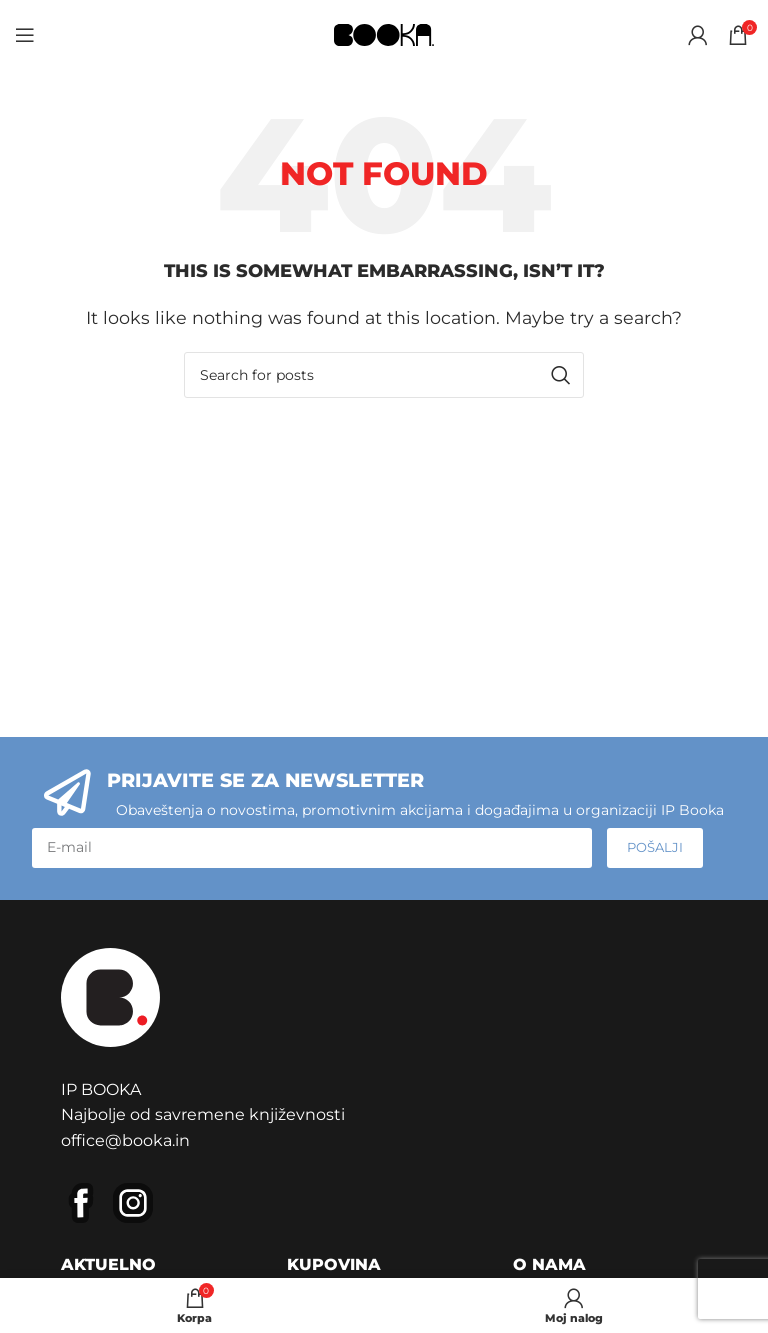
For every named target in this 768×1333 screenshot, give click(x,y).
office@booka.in (125, 1140)
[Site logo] (384, 33)
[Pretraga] (384, 375)
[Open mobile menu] (25, 35)
